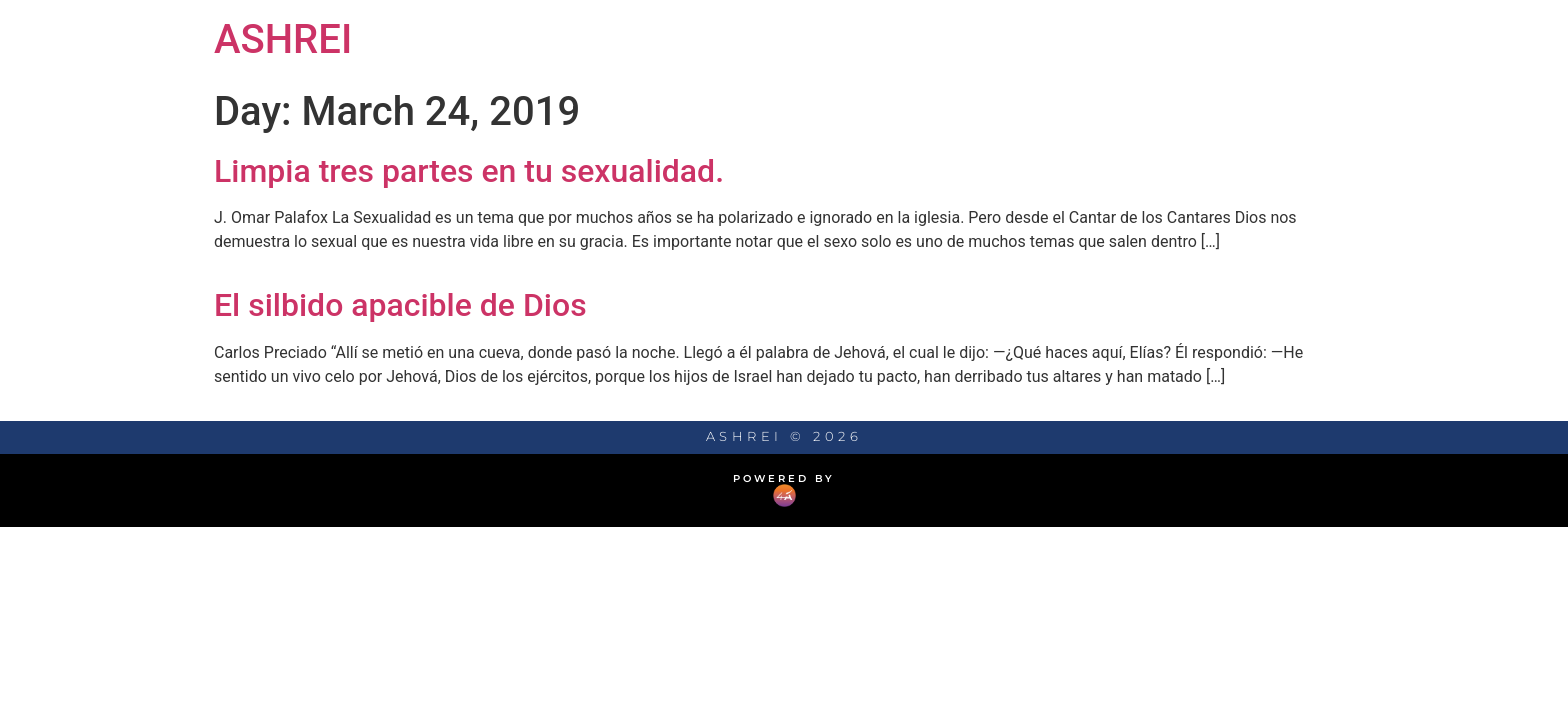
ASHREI (283, 39)
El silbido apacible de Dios (400, 305)
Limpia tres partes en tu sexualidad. (469, 171)
